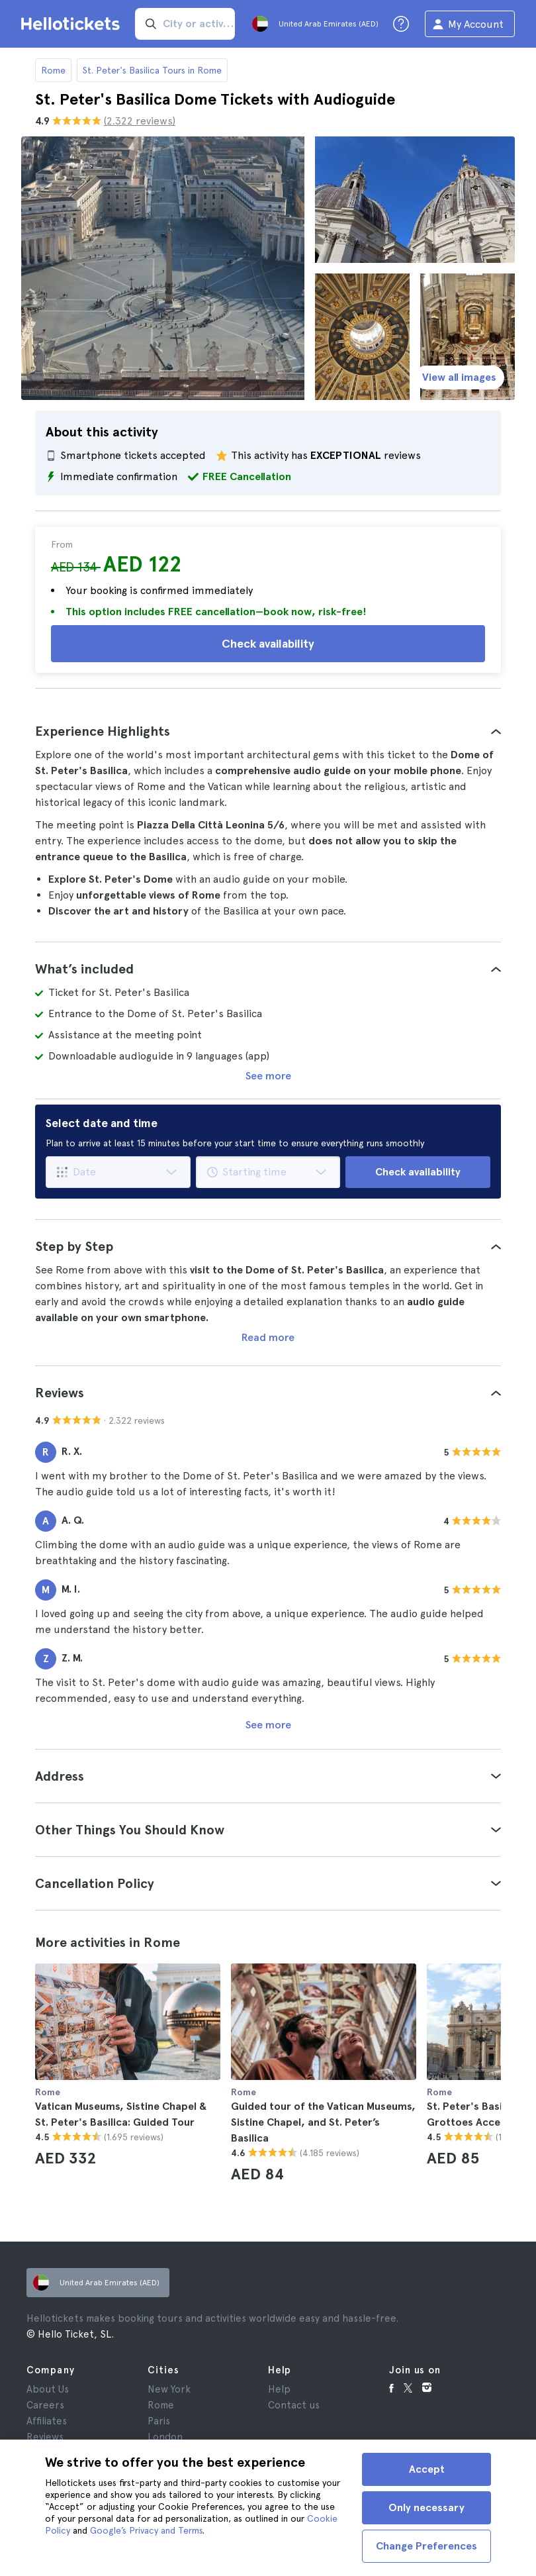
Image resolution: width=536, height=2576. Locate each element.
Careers (45, 2405)
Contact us (294, 2405)
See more (268, 1075)
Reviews (45, 2437)
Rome (53, 70)
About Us (47, 2389)
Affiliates (46, 2421)
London (165, 2437)
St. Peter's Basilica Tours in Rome (152, 70)
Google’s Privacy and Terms (146, 2530)
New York (169, 2389)
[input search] (185, 24)
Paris (159, 2421)
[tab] (268, 731)
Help (279, 2389)
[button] (268, 731)
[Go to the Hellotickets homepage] (73, 24)
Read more (268, 1337)
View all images (459, 377)
